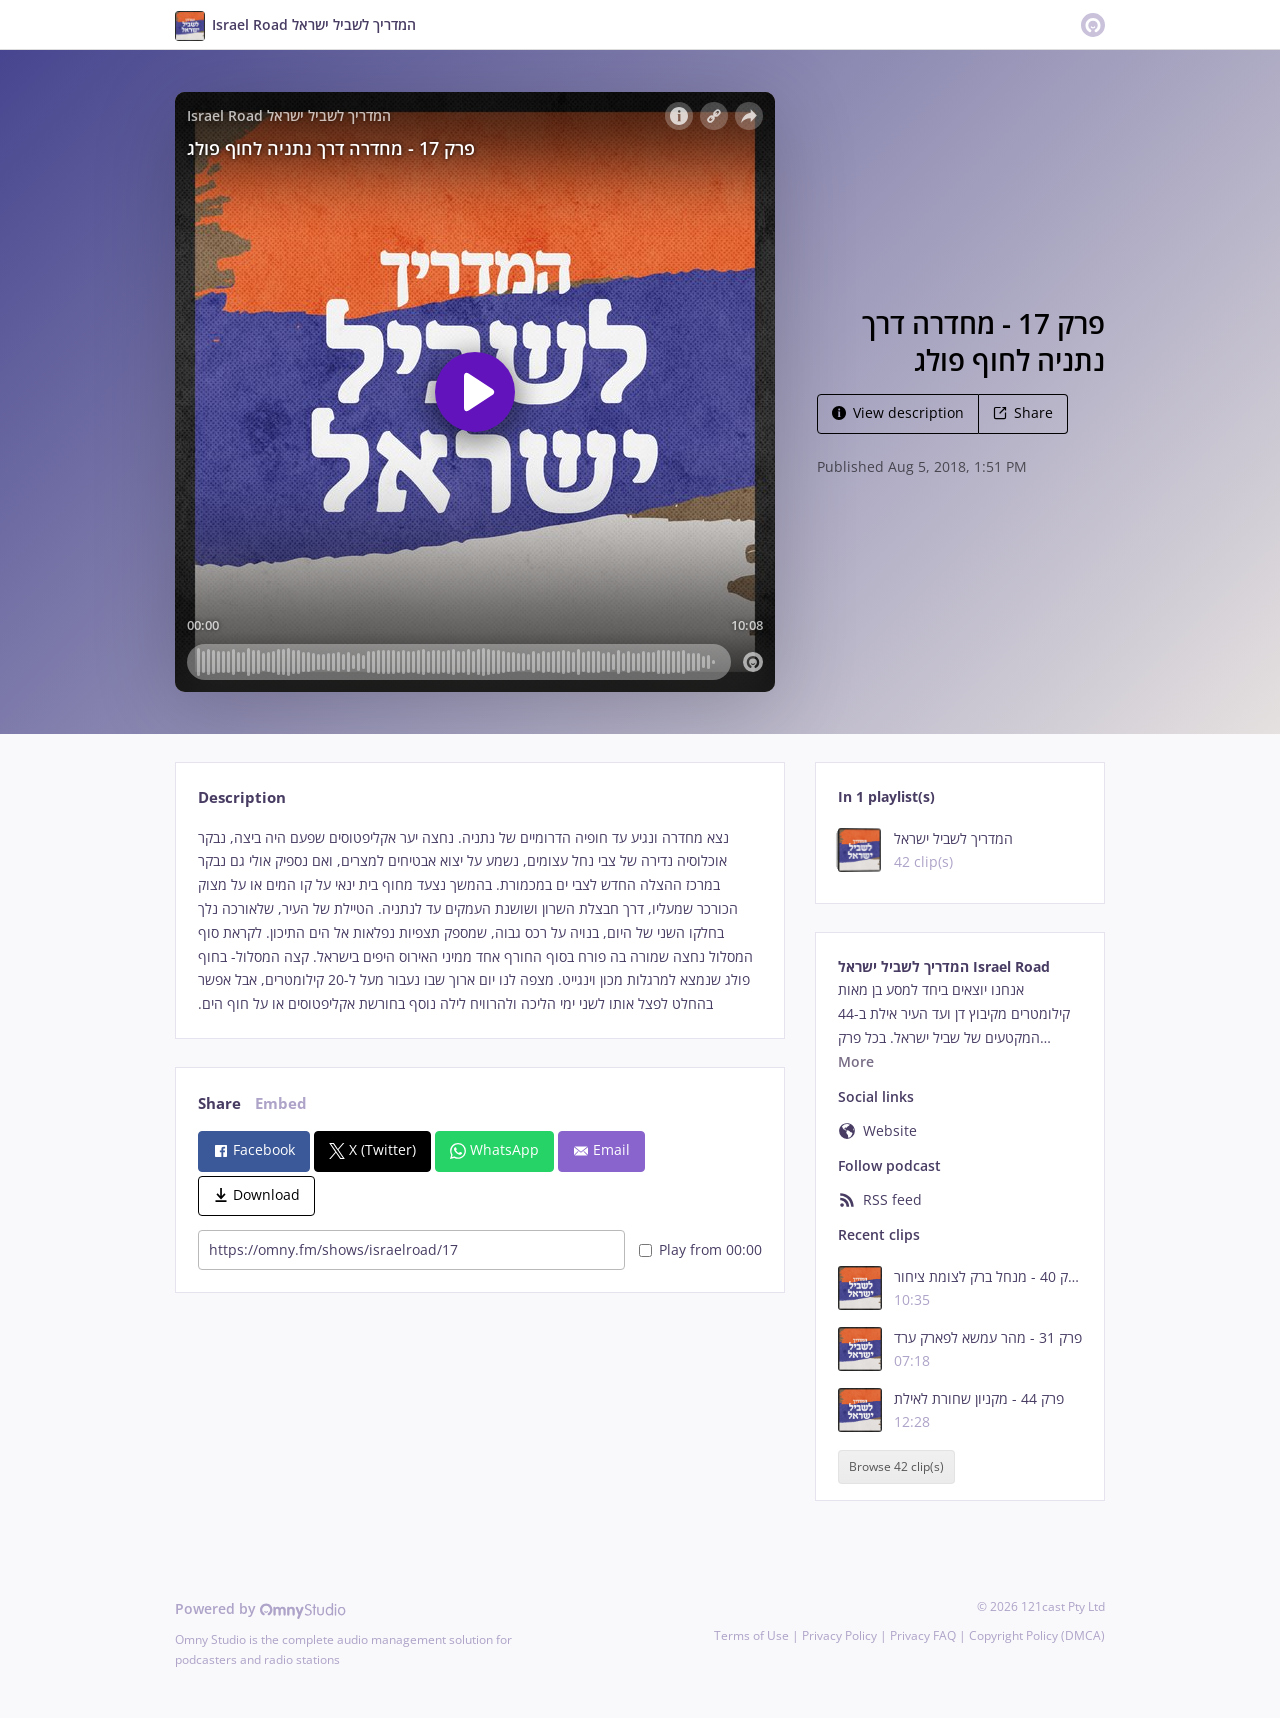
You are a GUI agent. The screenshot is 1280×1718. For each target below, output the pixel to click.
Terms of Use (751, 1635)
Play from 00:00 (700, 1249)
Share (1023, 412)
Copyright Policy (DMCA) (1037, 1635)
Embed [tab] (281, 1103)
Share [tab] (219, 1103)
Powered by (260, 1608)
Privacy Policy (839, 1635)
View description (898, 412)
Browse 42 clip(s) (896, 1466)
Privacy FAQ (923, 1635)
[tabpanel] (479, 921)
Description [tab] (242, 797)
